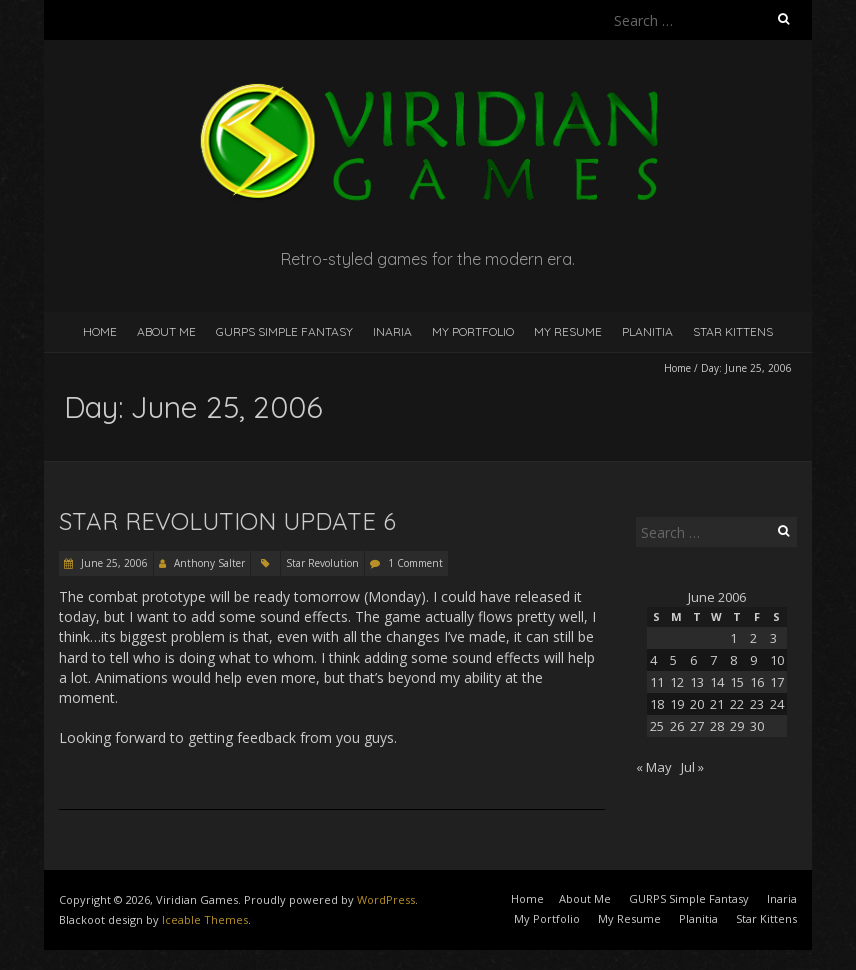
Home (100, 331)
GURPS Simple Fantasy (284, 331)
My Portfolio (473, 331)
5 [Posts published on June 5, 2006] (673, 660)
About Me (166, 331)
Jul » (692, 767)
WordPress (386, 899)
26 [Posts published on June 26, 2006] (677, 726)
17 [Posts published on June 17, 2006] (777, 682)
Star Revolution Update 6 (227, 521)
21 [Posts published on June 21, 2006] (717, 704)
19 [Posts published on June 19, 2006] (677, 704)
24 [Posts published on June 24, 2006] (777, 704)
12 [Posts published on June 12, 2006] (677, 682)
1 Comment (415, 563)
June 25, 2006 (113, 563)
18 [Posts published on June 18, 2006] (657, 704)
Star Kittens (733, 331)
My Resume (568, 331)
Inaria (392, 331)
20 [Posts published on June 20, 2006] (697, 704)
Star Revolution (322, 563)
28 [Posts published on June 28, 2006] (717, 726)
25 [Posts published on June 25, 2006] (657, 726)
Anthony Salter (209, 563)
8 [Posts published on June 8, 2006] (733, 660)
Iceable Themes (205, 919)
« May (654, 767)
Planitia (647, 331)
